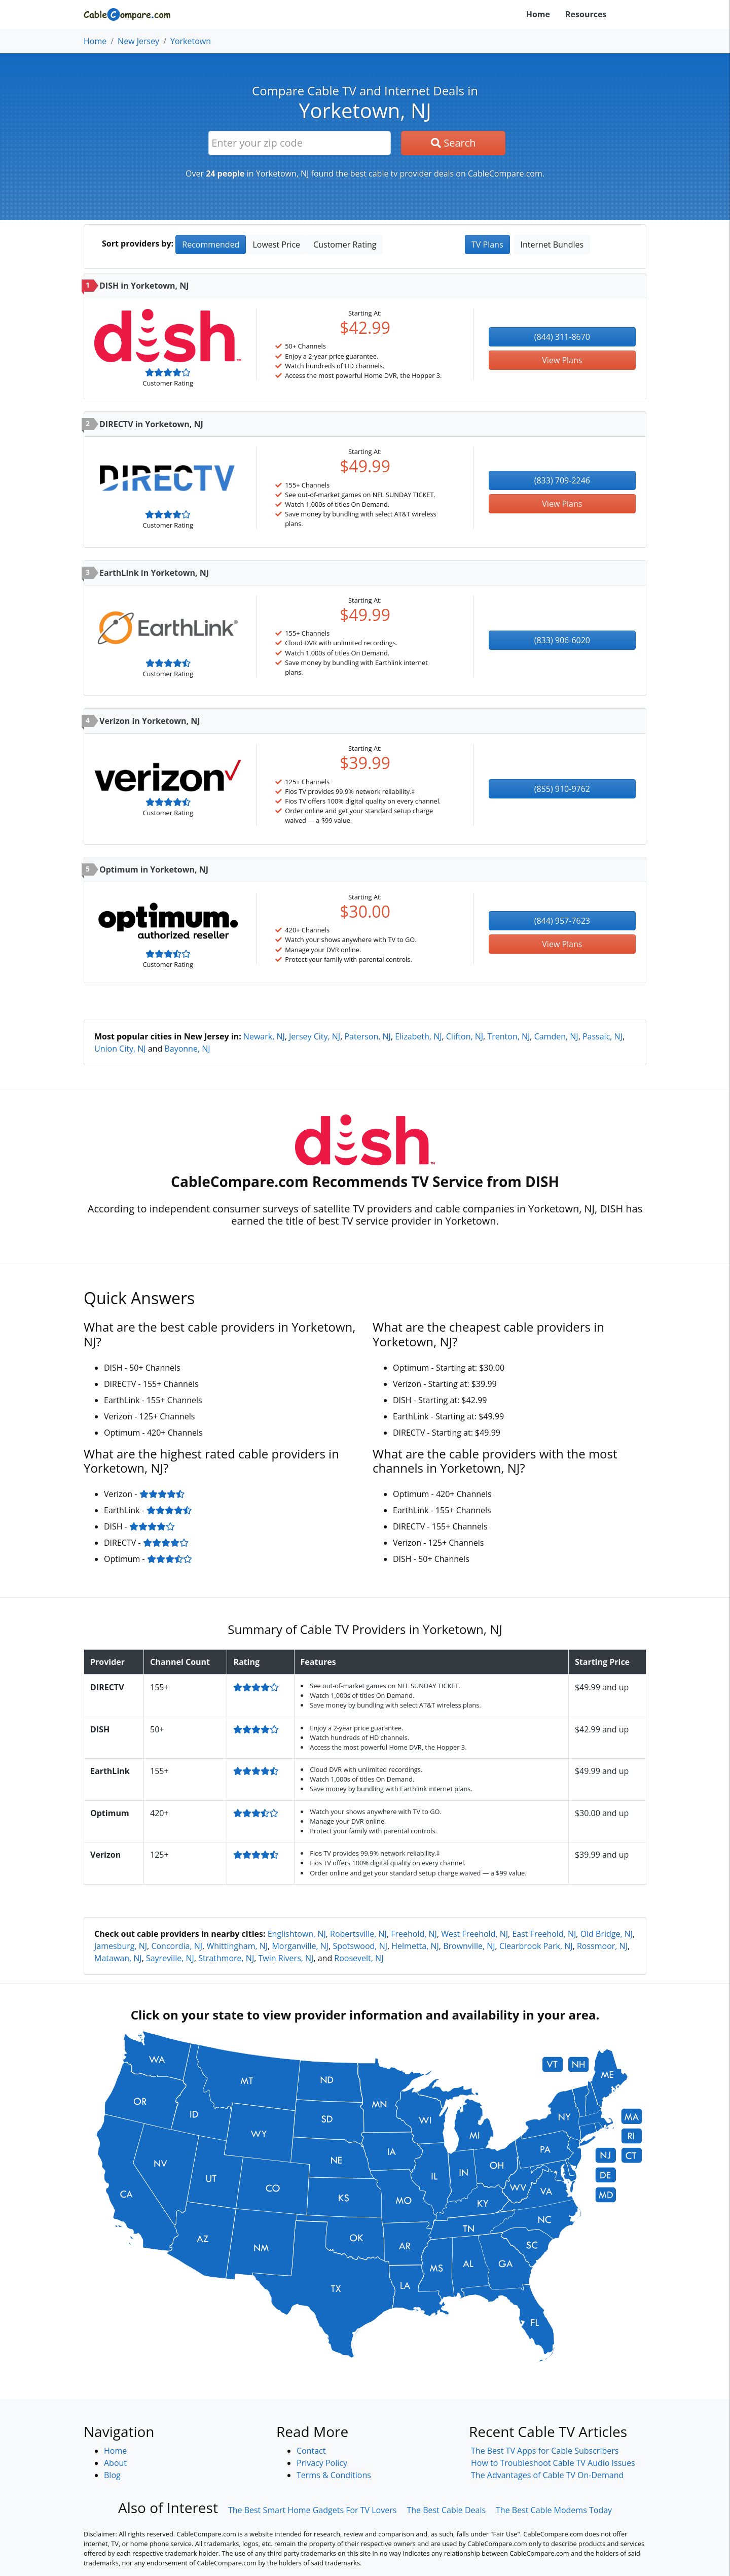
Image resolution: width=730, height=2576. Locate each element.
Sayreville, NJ (170, 1958)
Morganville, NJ (300, 1946)
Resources (585, 14)
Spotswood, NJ (360, 1946)
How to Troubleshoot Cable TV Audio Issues (553, 2462)
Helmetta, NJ (415, 1946)
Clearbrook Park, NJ (536, 1946)
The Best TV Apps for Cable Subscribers (544, 2450)
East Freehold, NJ (544, 1933)
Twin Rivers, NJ (285, 1958)
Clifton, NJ (464, 1036)
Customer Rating (344, 244)
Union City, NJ (120, 1048)
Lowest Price (276, 244)
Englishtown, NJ (297, 1933)
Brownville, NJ (469, 1946)
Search (453, 143)
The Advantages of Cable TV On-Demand (547, 2475)
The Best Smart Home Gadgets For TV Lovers (312, 2510)
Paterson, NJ (367, 1036)
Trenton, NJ (508, 1036)
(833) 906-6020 (562, 640)
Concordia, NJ (176, 1946)
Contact (311, 2450)
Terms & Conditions (334, 2475)
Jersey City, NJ (314, 1036)
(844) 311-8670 (562, 336)
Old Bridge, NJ (606, 1933)
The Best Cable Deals (446, 2510)
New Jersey (138, 41)
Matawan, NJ (118, 1958)
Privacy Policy (322, 2462)
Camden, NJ (556, 1036)
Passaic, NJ (602, 1036)
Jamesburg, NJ (120, 1946)
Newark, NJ (264, 1036)
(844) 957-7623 (562, 920)
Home (538, 14)
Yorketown (190, 41)
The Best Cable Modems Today (554, 2510)
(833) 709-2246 (562, 480)
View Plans (562, 360)
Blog (112, 2475)
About (115, 2462)
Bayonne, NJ (187, 1048)
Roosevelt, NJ (358, 1958)
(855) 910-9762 (562, 788)
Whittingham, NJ (237, 1946)
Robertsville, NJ (358, 1933)
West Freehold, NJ (474, 1933)
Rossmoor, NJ (602, 1946)
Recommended (210, 244)
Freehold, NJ (414, 1933)
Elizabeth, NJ (418, 1036)
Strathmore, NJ (226, 1958)
